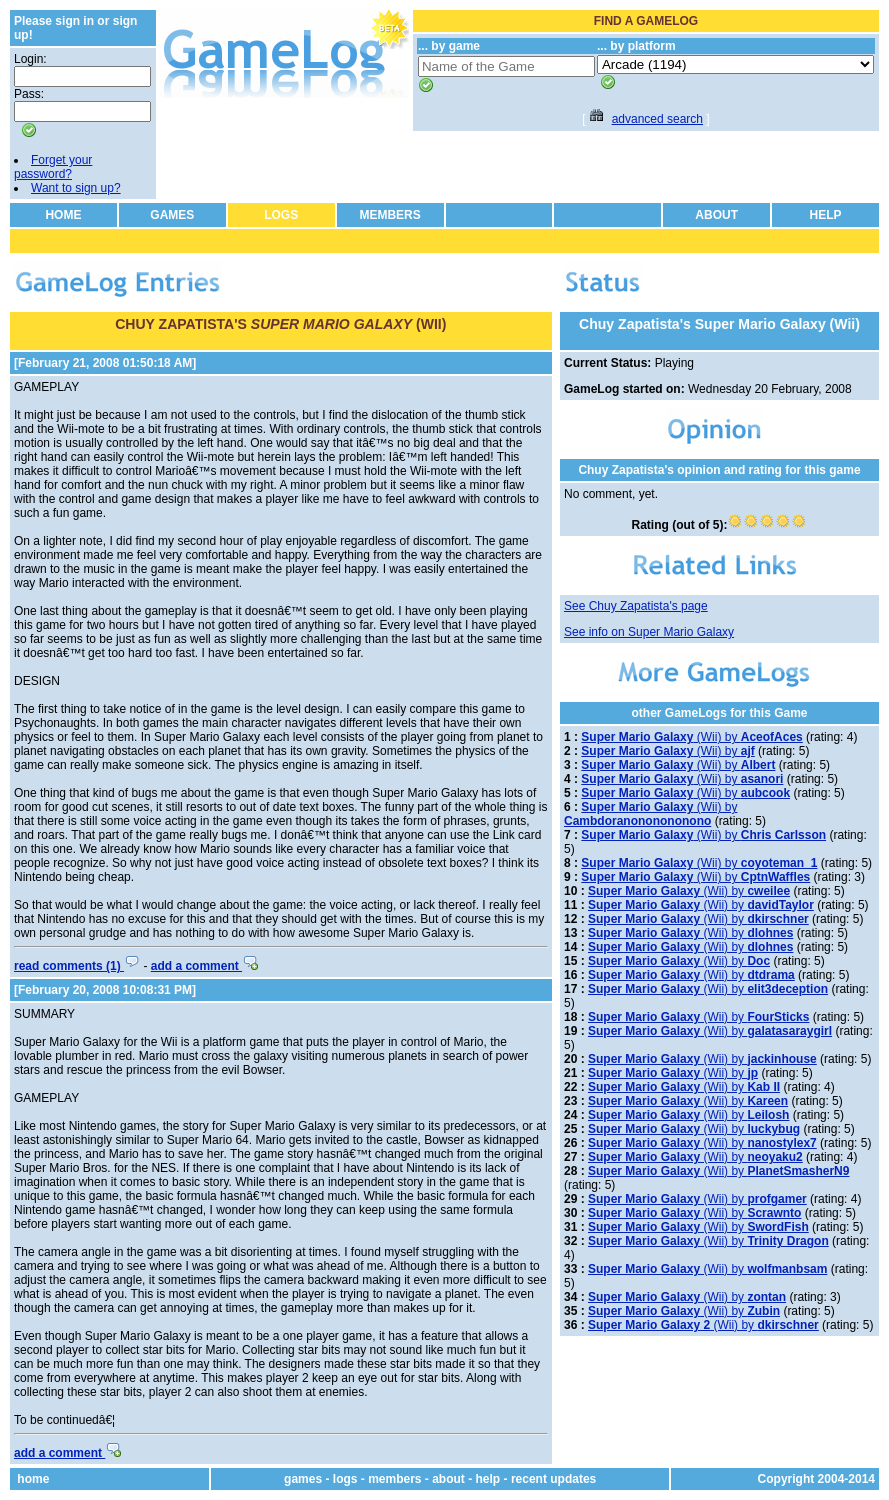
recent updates (553, 1479)
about (448, 1479)
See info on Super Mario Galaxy (649, 632)
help (488, 1479)
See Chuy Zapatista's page (636, 606)
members (394, 1479)
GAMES (172, 215)
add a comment (204, 966)
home (33, 1479)
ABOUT (716, 215)
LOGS (281, 215)
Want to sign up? (76, 188)
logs (345, 1479)
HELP (826, 215)
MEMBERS (389, 215)
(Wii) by (691, 737)
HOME (63, 215)
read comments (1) (77, 966)
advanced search (657, 119)
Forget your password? (53, 167)
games (303, 1479)
